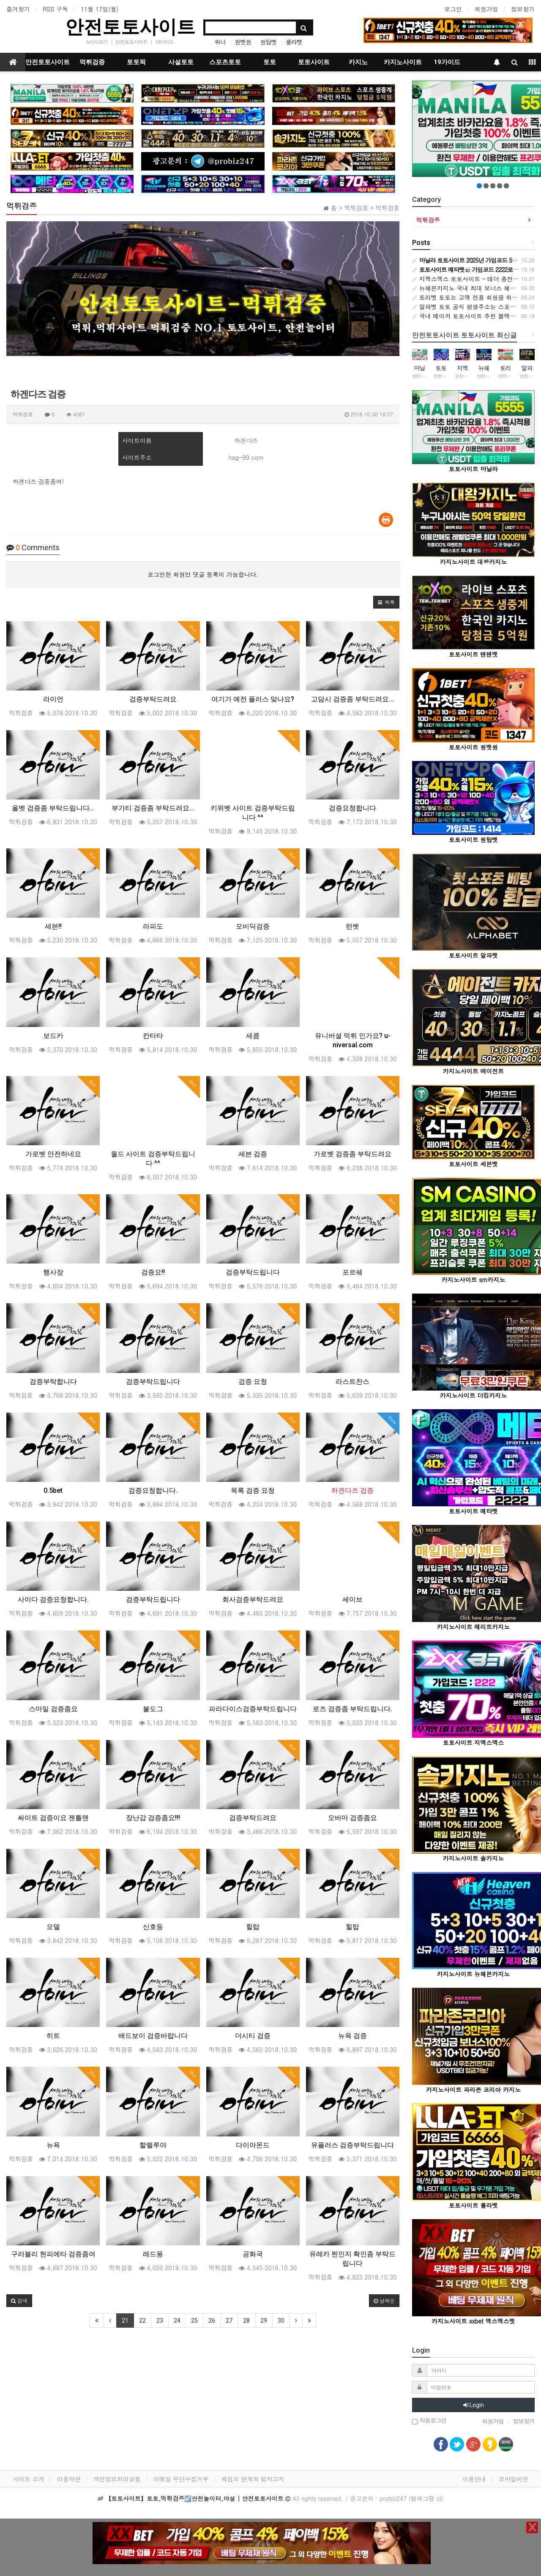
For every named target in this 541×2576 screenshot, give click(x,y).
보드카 (53, 1036)
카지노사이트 (403, 62)
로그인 (453, 9)
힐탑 (253, 1927)
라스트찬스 (352, 1382)
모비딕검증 (253, 926)
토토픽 (136, 62)
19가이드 (164, 41)
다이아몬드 (253, 2145)
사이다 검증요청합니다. (53, 1599)
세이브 (352, 1599)
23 (159, 2320)
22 (142, 2320)
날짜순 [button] (384, 2300)
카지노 (358, 62)
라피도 (153, 926)
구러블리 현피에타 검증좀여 (53, 2254)
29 (263, 2320)
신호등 (153, 1927)
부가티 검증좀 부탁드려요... (153, 808)
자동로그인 (429, 2420)
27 (229, 2320)
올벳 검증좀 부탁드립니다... (53, 808)
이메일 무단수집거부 (181, 2479)
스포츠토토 (225, 62)
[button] (386, 602)
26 (211, 2320)
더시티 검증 (252, 2036)
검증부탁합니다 (53, 1382)
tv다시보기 (97, 41)
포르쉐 (352, 1272)
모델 (53, 1927)
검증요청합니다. (153, 1490)
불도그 (153, 1709)
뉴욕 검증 (352, 2036)
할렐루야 (153, 2145)
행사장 (53, 1272)
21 (125, 2320)
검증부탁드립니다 (253, 1272)
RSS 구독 (55, 9)
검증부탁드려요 (153, 699)
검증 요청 (252, 1382)
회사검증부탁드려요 (252, 1599)
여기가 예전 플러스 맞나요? (252, 699)
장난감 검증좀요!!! (153, 1818)
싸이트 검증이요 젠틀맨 (53, 1818)
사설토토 (181, 62)
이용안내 (474, 2479)
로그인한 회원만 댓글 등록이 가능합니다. (203, 574)
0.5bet (53, 1490)
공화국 (253, 2254)
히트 (53, 2036)
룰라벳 (294, 42)
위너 (220, 42)
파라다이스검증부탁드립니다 (253, 1709)
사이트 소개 (28, 2479)
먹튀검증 (92, 62)
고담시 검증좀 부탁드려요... (352, 699)
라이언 (53, 699)
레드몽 (153, 2254)
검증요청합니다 (352, 808)
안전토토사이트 (130, 26)
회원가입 (486, 9)
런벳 (352, 926)
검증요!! (153, 1272)
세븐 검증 (252, 1154)
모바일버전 (513, 2479)
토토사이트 (314, 62)
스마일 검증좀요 (53, 1709)
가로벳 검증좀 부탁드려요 (352, 1154)
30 (281, 2320)
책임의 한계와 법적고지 (252, 2479)
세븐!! (53, 926)
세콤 (253, 1036)
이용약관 (69, 2479)
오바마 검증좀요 (352, 1818)
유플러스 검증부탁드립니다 (352, 2145)
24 (177, 2320)
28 (246, 2320)
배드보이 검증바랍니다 (153, 2036)
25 (194, 2320)
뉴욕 (53, 2145)
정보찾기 (523, 9)
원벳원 (243, 42)
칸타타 (153, 1036)
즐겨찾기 (18, 9)
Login (473, 2405)
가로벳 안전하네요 (53, 1154)
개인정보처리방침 (117, 2479)
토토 (269, 62)
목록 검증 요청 (253, 1490)
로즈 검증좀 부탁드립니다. (352, 1709)
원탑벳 (268, 42)
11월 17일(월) (100, 9)
